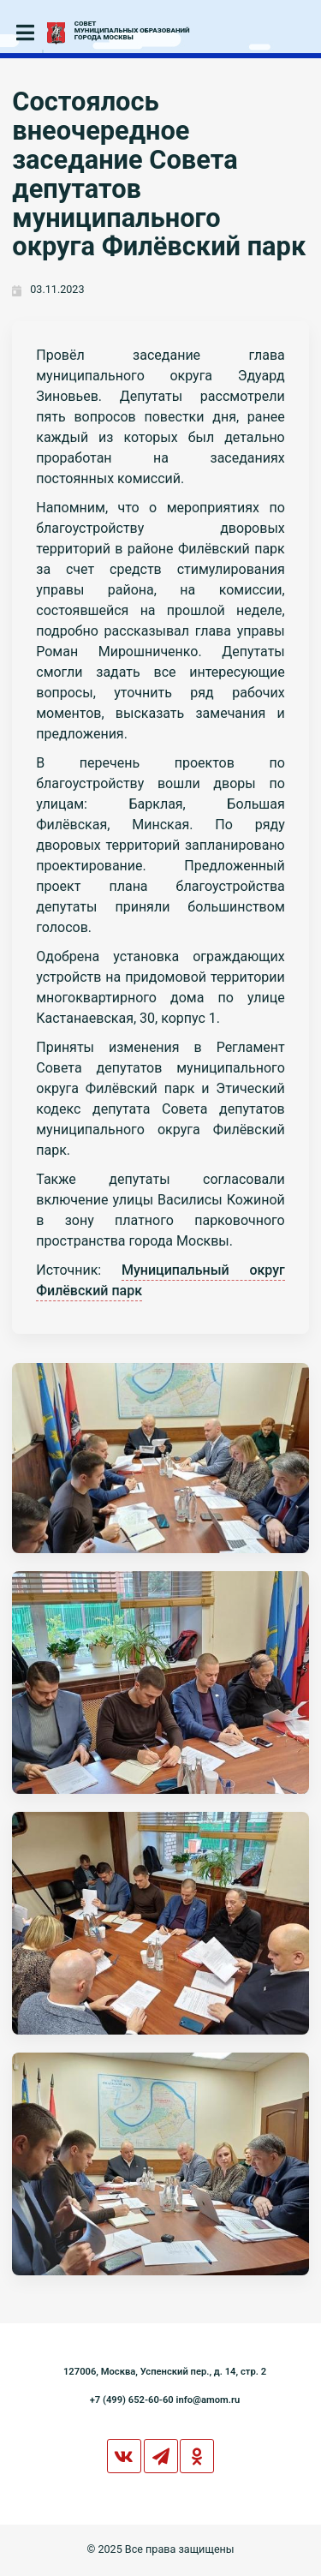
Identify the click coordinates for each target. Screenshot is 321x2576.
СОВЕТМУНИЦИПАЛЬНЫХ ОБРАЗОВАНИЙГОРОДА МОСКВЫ (132, 31)
